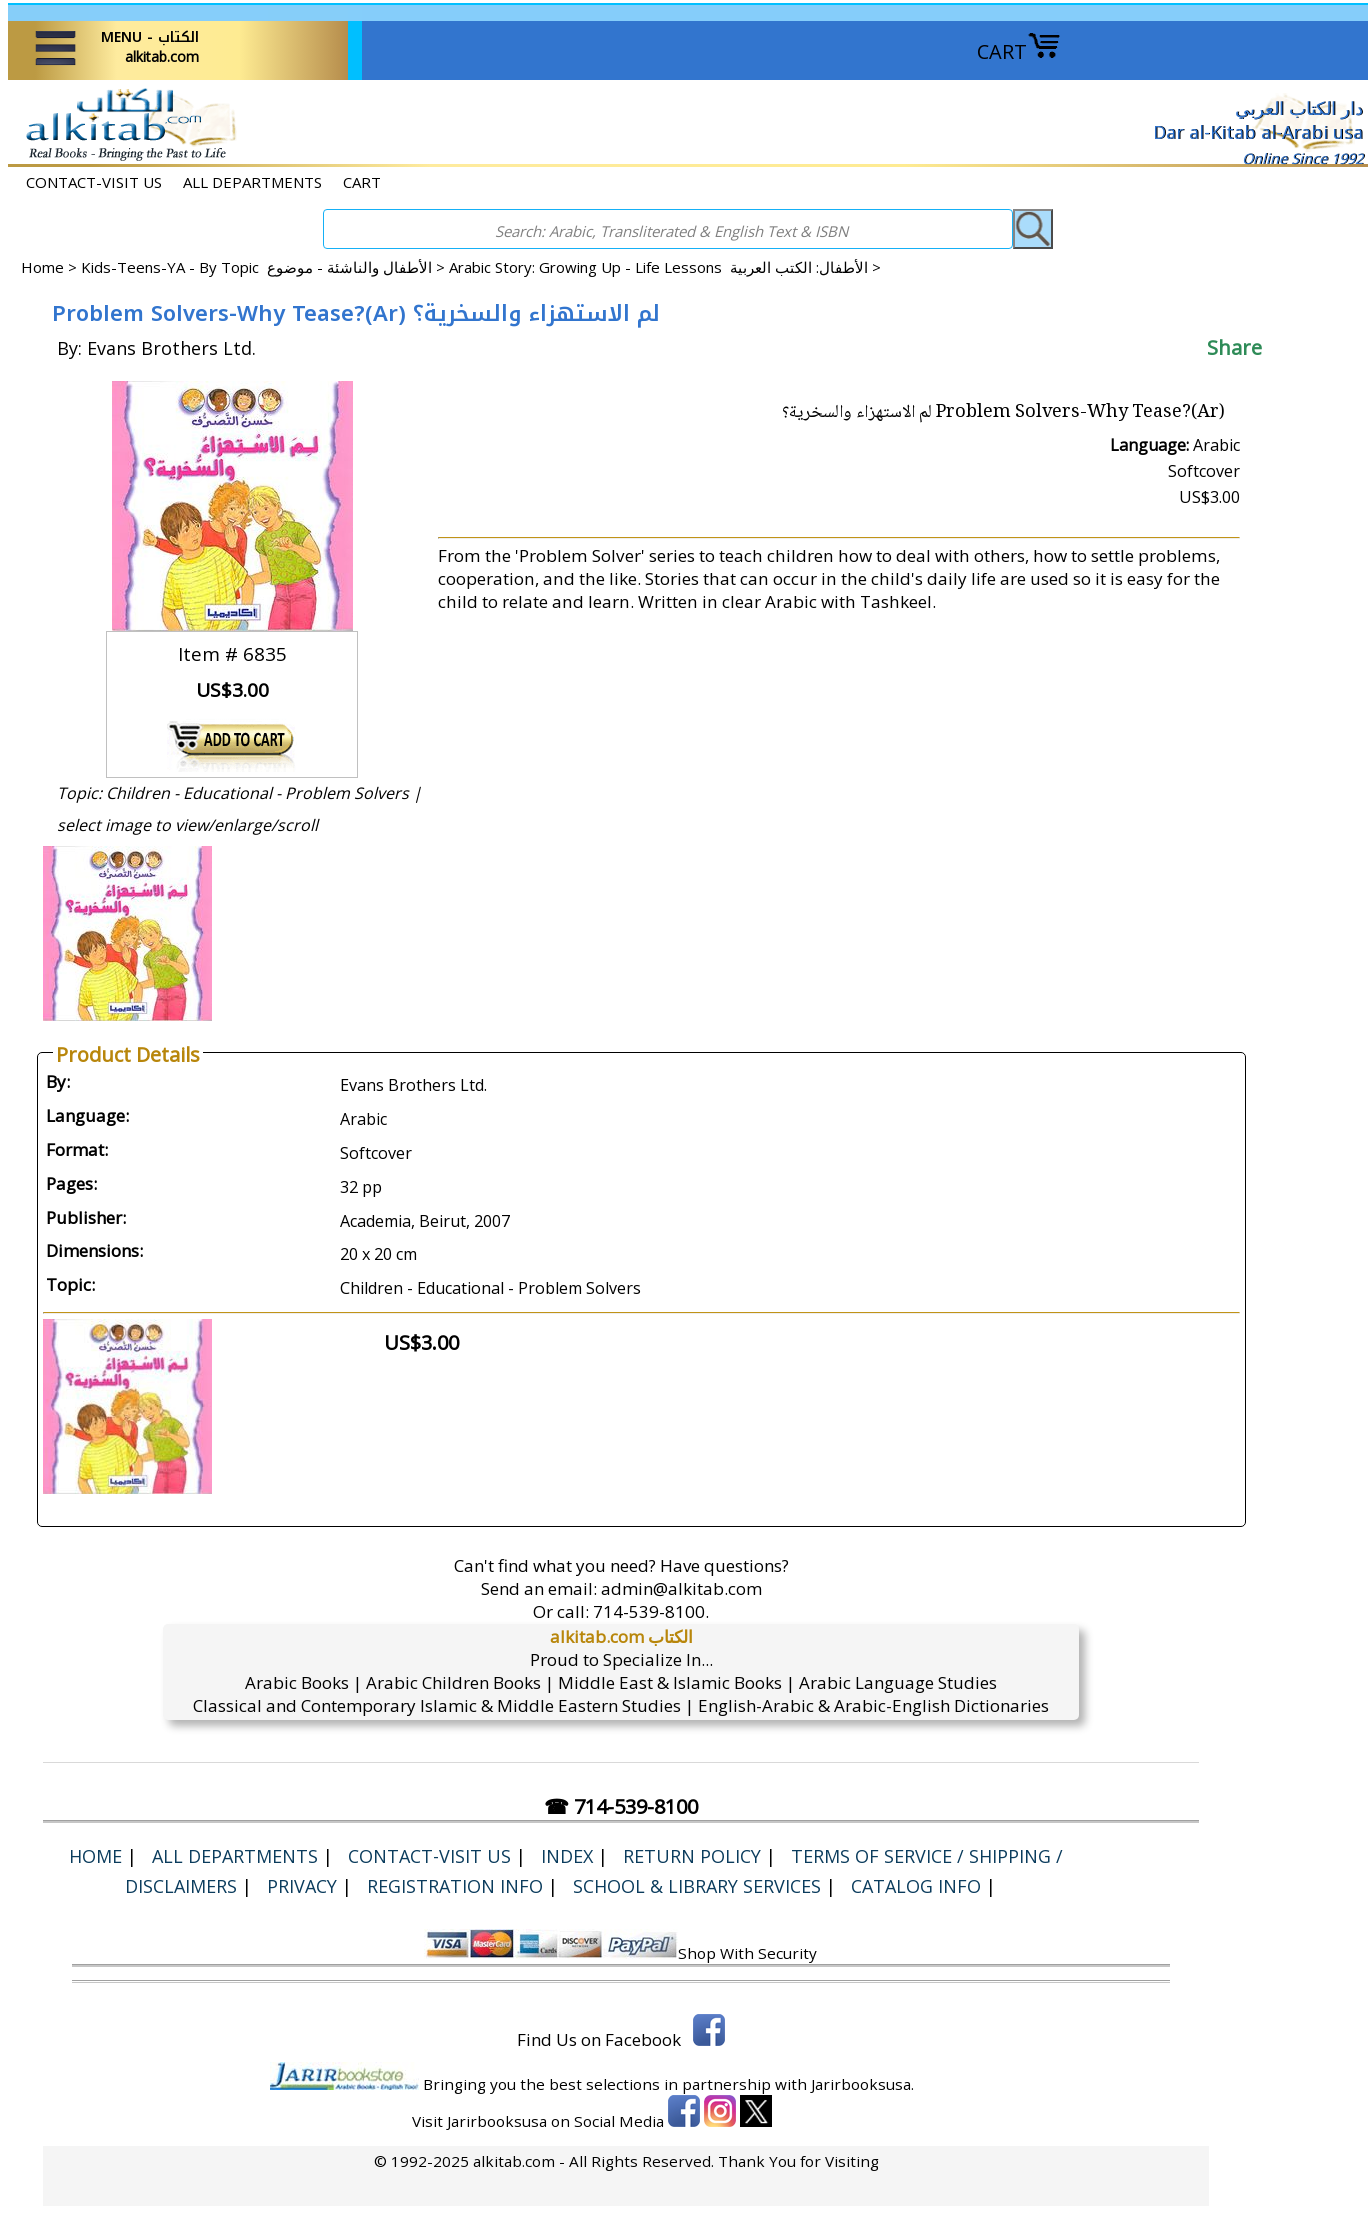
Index (567, 1856)
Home (42, 267)
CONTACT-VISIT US (94, 182)
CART (1019, 51)
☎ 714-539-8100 (621, 1806)
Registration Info (455, 1886)
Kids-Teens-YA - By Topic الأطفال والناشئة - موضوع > (265, 267)
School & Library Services (697, 1886)
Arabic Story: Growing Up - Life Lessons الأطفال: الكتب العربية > (665, 267)
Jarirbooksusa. (862, 2084)
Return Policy (692, 1856)
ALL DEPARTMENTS (252, 182)
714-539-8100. (651, 1611)
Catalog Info (916, 1886)
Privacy (302, 1886)
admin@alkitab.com (681, 1588)
